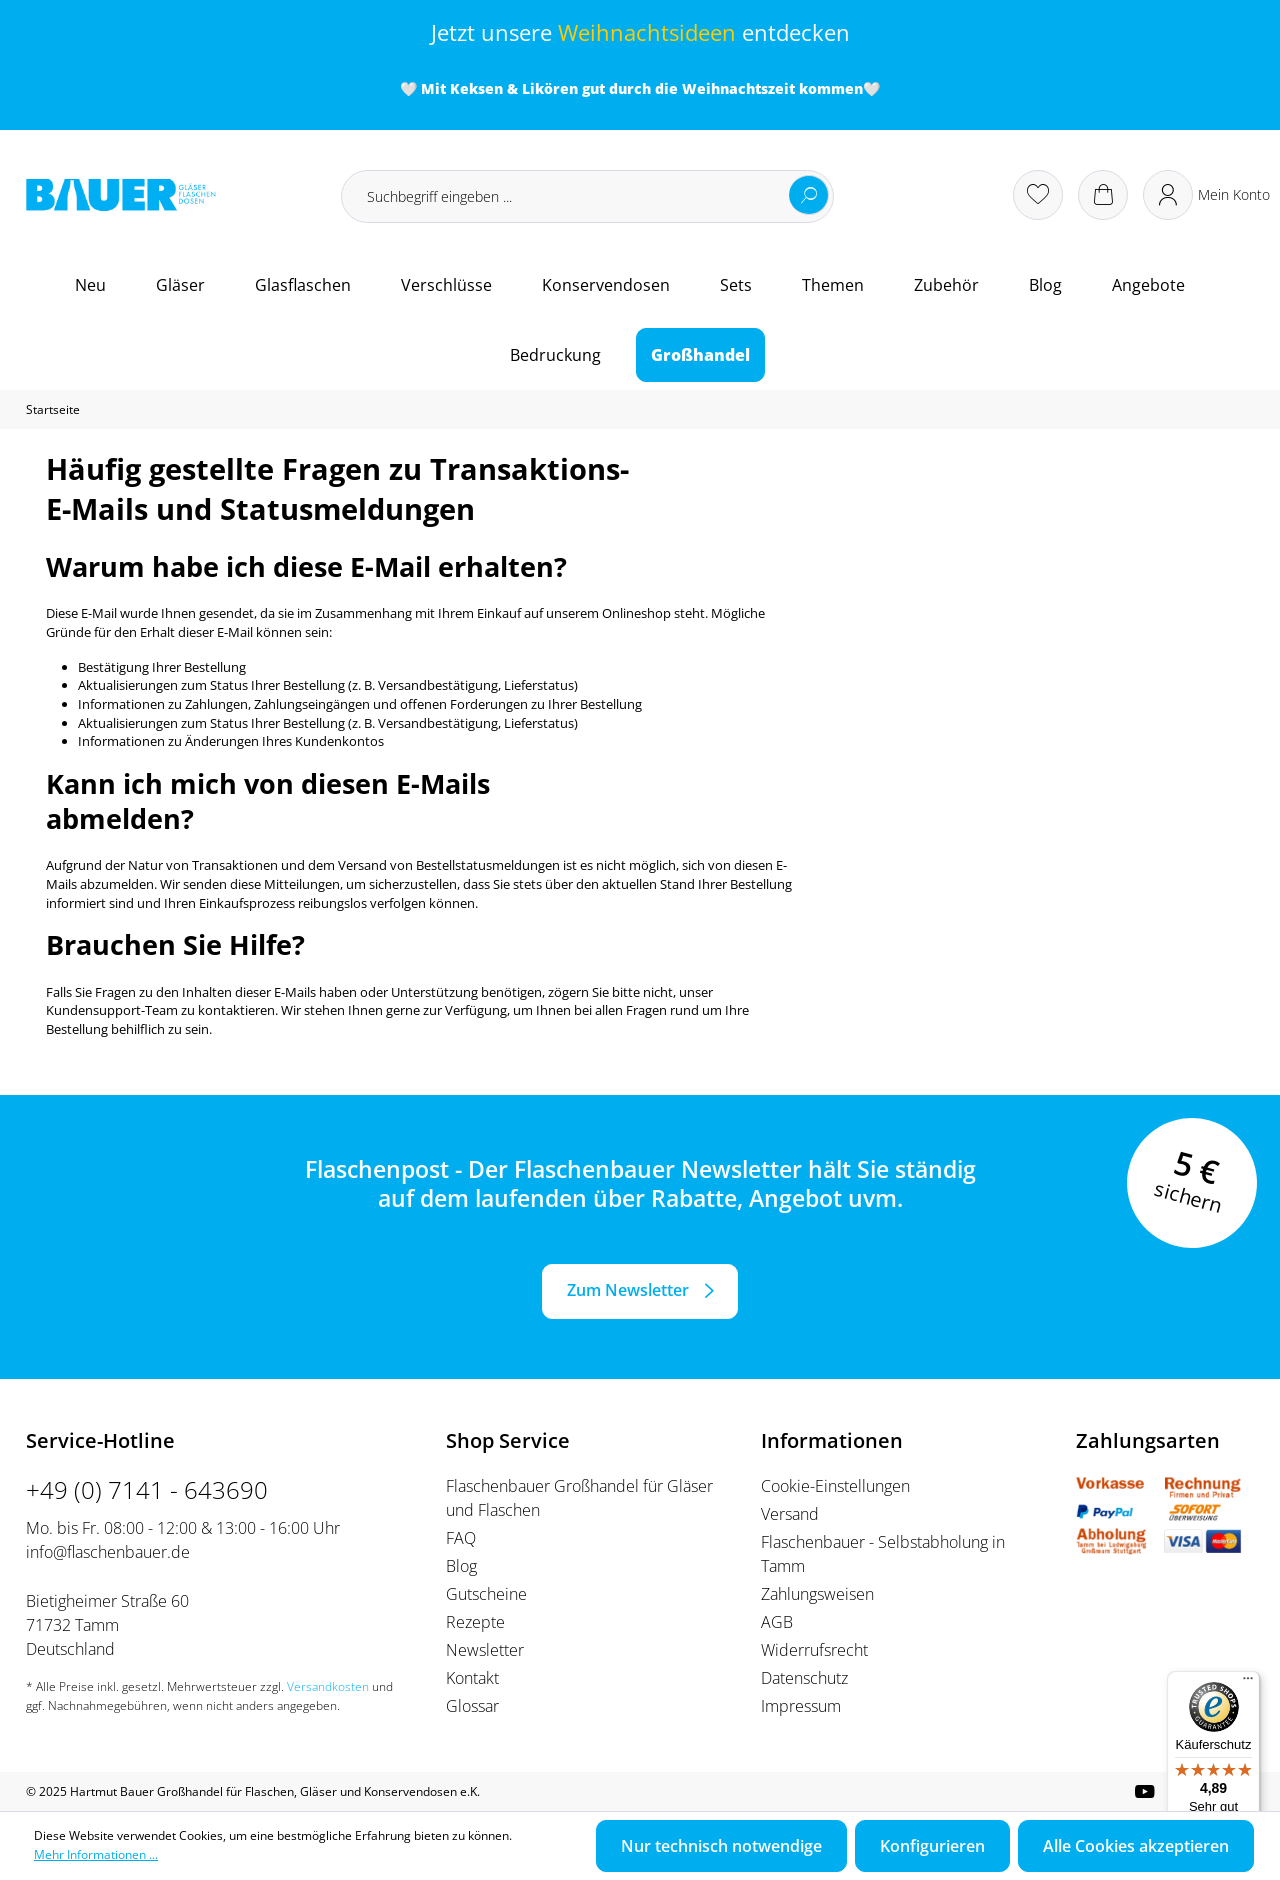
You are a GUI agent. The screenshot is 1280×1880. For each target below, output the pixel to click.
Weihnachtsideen (647, 32)
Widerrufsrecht (814, 1650)
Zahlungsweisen (817, 1594)
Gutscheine (486, 1594)
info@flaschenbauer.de (108, 1552)
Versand (790, 1514)
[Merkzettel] (1038, 195)
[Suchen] (809, 195)
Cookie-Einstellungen (835, 1486)
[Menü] (1248, 1683)
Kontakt (472, 1678)
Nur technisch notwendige (721, 1846)
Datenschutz (804, 1678)
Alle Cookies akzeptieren (1136, 1846)
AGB (777, 1622)
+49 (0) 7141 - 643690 (147, 1489)
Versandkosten (328, 1686)
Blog (461, 1566)
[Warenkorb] (1103, 195)
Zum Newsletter (628, 1290)
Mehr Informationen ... (96, 1854)
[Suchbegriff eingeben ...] (587, 196)
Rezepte (475, 1622)
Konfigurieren (932, 1846)
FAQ (461, 1538)
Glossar (472, 1706)
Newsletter (485, 1650)
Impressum (801, 1706)
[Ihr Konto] (1206, 195)
